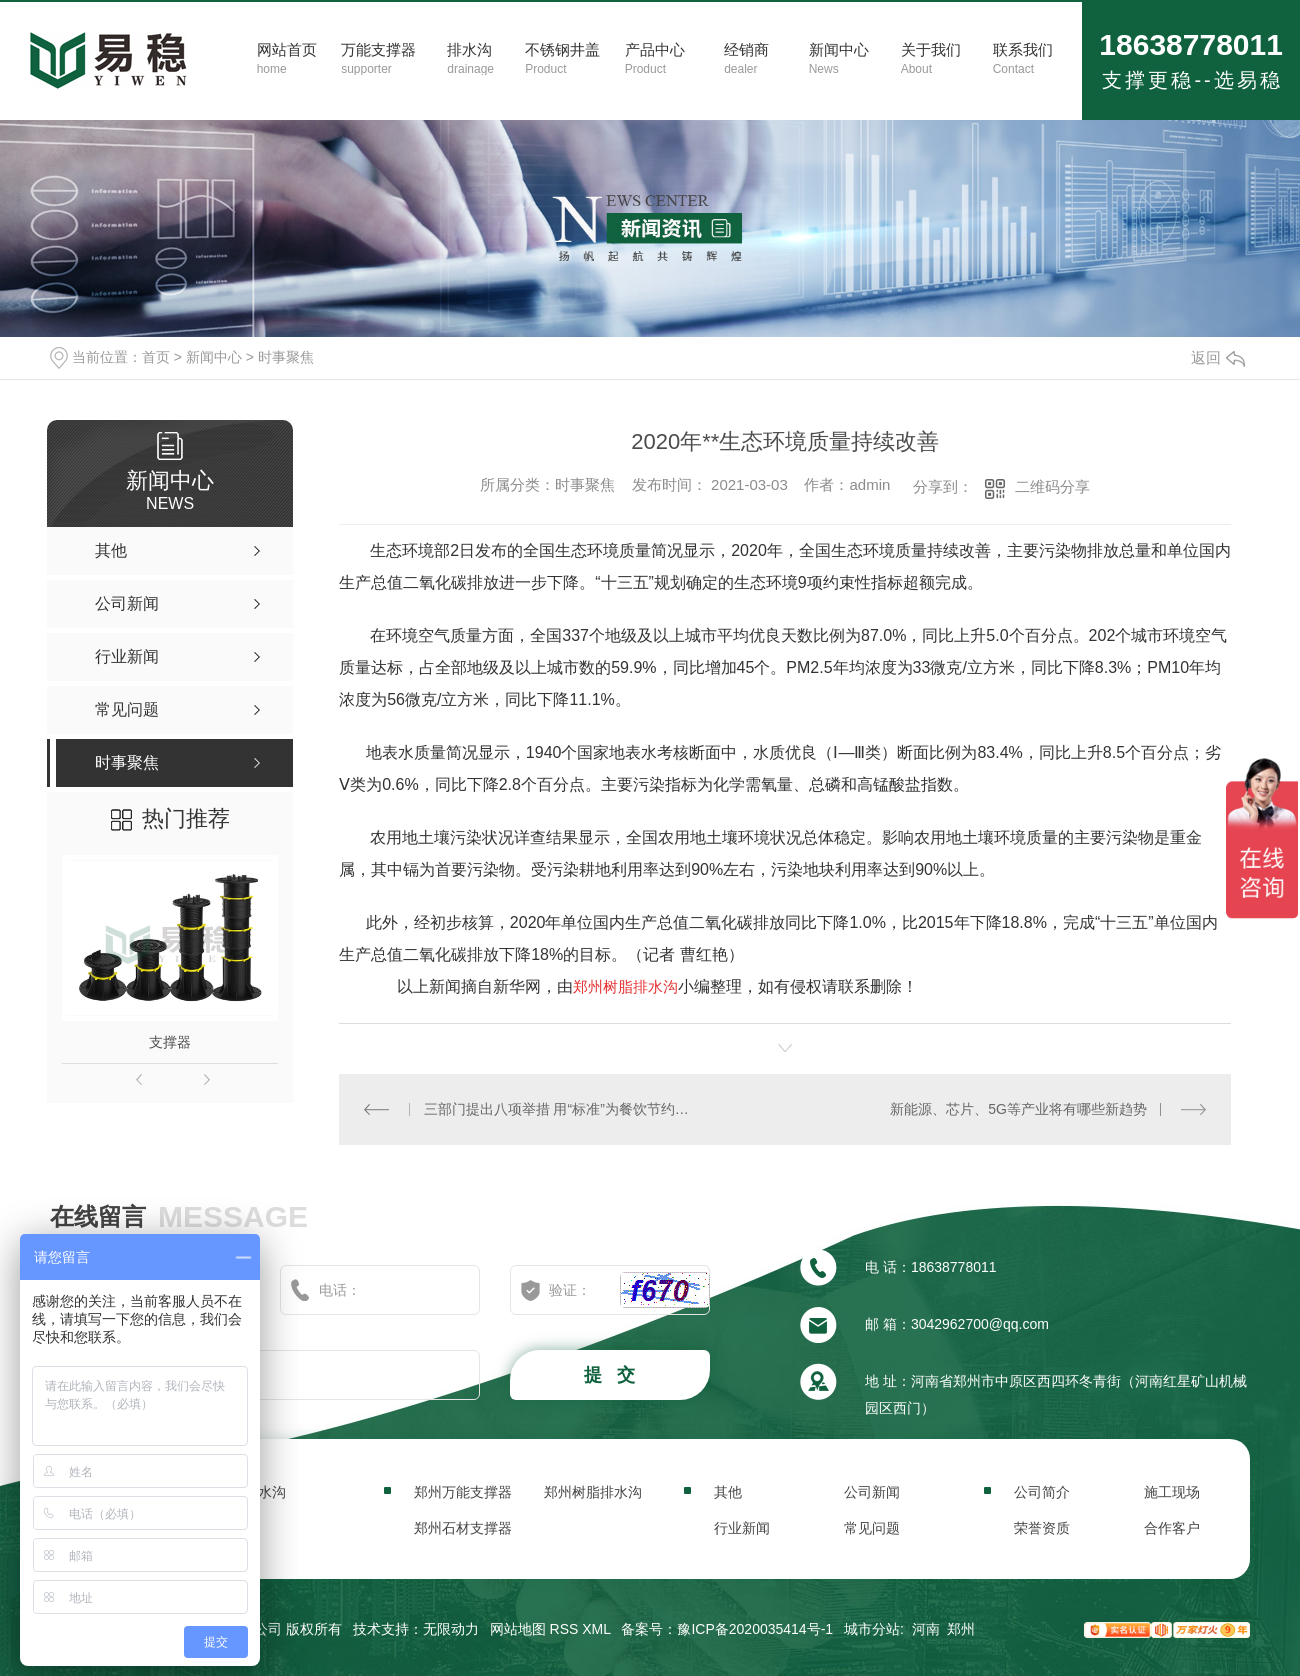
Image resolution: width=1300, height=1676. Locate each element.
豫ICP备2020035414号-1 (755, 1629)
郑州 (961, 1629)
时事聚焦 (286, 357)
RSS (564, 1629)
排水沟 (265, 1492)
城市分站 (872, 1629)
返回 (1218, 357)
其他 (728, 1492)
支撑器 (170, 1042)
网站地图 (518, 1629)
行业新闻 (742, 1528)
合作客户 (1172, 1528)
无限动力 (451, 1629)
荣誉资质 (1042, 1528)
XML (596, 1629)
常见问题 (872, 1528)
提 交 (612, 1375)
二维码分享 (1052, 486)
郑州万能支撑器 (463, 1492)
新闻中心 (214, 357)
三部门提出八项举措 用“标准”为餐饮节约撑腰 (562, 1109)
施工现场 (1172, 1492)
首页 (156, 357)
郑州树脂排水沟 (593, 1492)
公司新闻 (872, 1492)
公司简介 (1042, 1492)
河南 (926, 1629)
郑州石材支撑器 (463, 1528)
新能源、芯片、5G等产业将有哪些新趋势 (1018, 1109)
